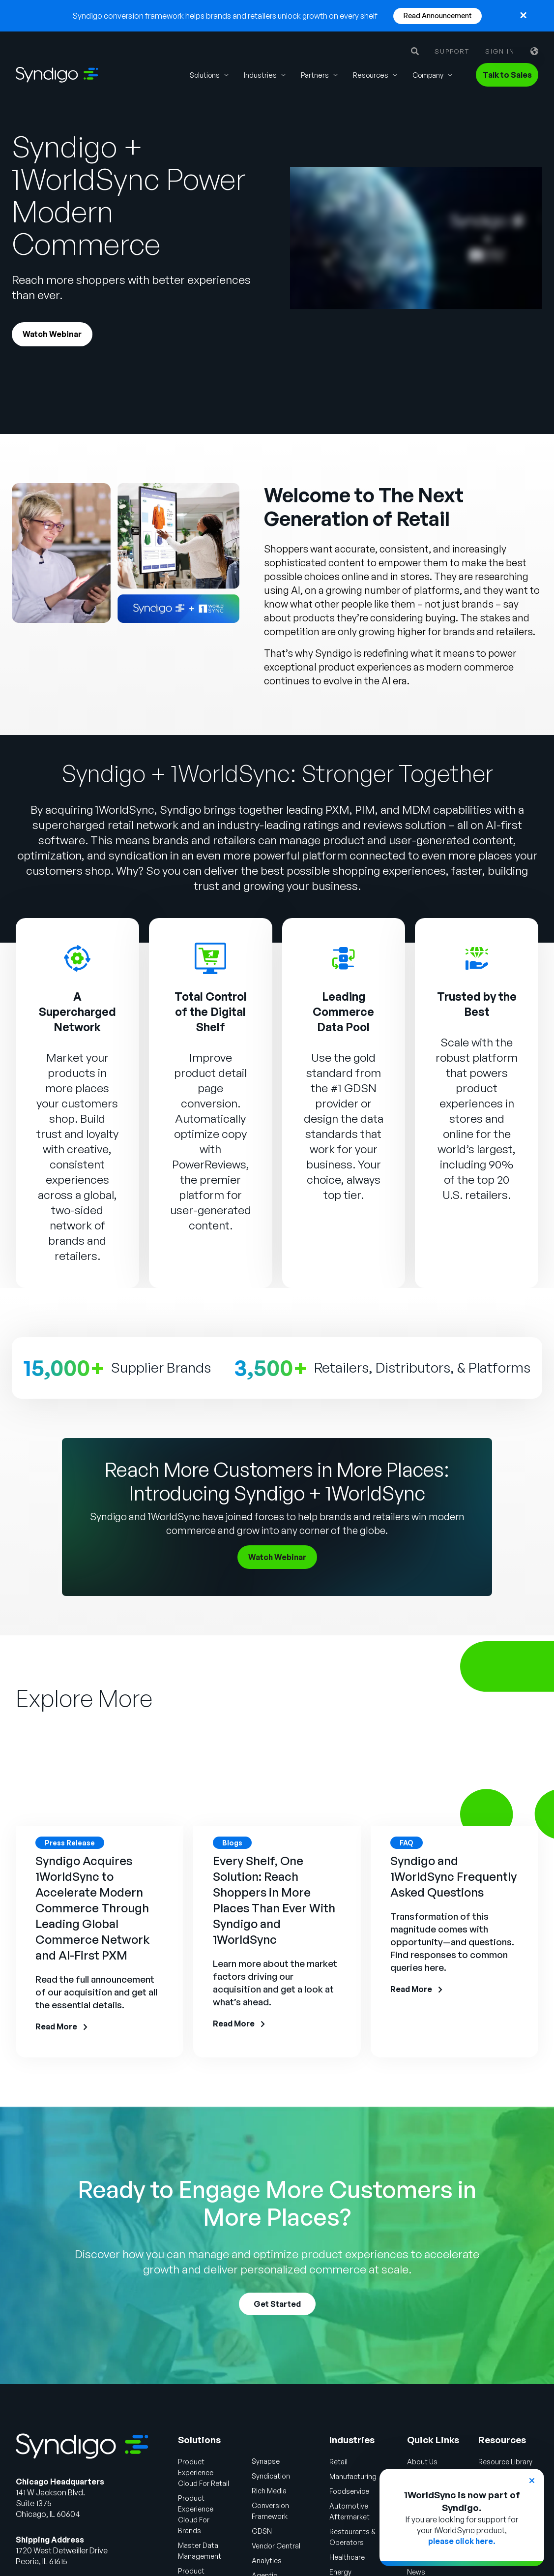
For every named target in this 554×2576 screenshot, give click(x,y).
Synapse (250, 2433)
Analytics (251, 2532)
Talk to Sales (507, 75)
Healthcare (338, 2529)
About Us (418, 2433)
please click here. (462, 2541)
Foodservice (341, 2463)
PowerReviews (209, 1136)
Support (452, 51)
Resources (370, 74)
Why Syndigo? (427, 2448)
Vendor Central (262, 2517)
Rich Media (255, 2462)
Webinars (495, 2463)
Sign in (500, 51)
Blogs (488, 2448)
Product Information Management (179, 2542)
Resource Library (507, 2433)
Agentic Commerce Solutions (255, 2558)
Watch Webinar (55, 336)
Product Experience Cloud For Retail (183, 2444)
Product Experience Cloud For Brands (185, 2480)
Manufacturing (344, 2448)
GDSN (246, 2503)
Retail (329, 2433)
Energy (331, 2543)
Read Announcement (438, 15)
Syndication (257, 2448)
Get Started (277, 2276)
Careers (416, 2463)
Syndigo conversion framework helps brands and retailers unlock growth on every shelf (225, 16)
